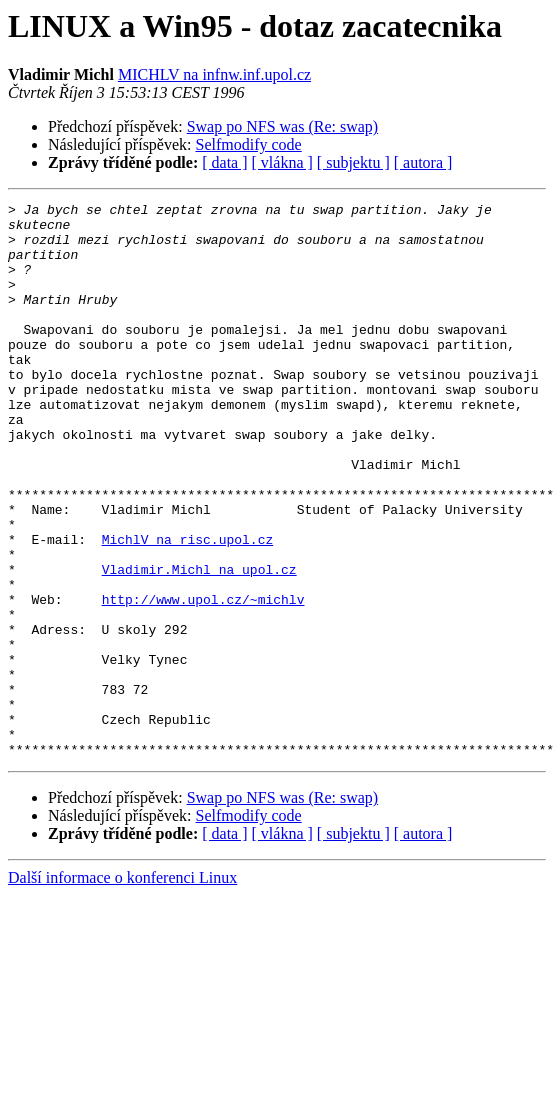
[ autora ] (423, 162)
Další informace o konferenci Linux (122, 988)
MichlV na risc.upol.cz (188, 608)
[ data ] (224, 162)
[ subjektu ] (353, 162)
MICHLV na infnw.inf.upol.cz (214, 74)
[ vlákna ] (282, 162)
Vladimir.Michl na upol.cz (199, 644)
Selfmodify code (249, 144)
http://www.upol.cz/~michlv (203, 680)
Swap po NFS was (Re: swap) (283, 126)
